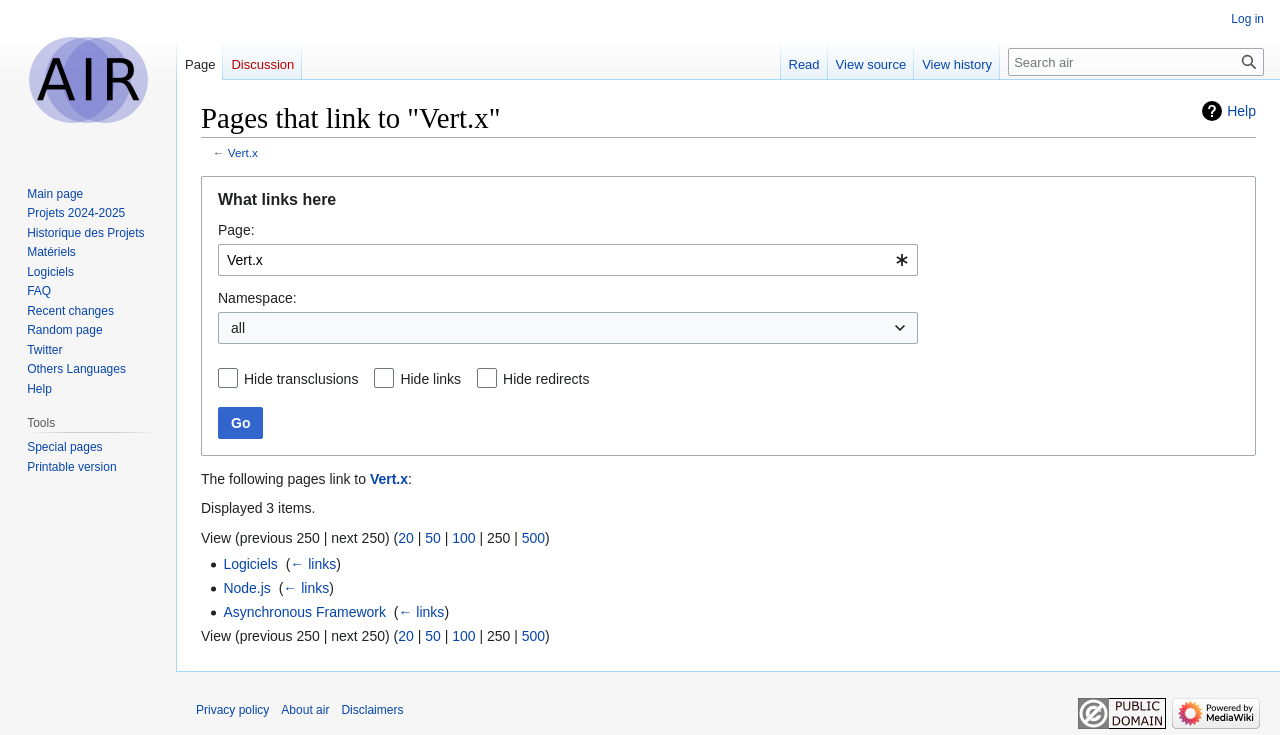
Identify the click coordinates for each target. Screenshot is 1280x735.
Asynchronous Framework (304, 612)
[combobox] (568, 260)
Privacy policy (232, 710)
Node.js (246, 588)
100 (463, 538)
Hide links (430, 379)
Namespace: (257, 298)
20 (406, 538)
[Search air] (1136, 62)
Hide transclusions (301, 379)
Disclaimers (372, 710)
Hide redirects (546, 379)
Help (1241, 111)
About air (305, 710)
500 (533, 538)
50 (433, 538)
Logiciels (250, 564)
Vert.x (243, 152)
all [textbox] (238, 328)
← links (313, 564)
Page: (236, 230)
